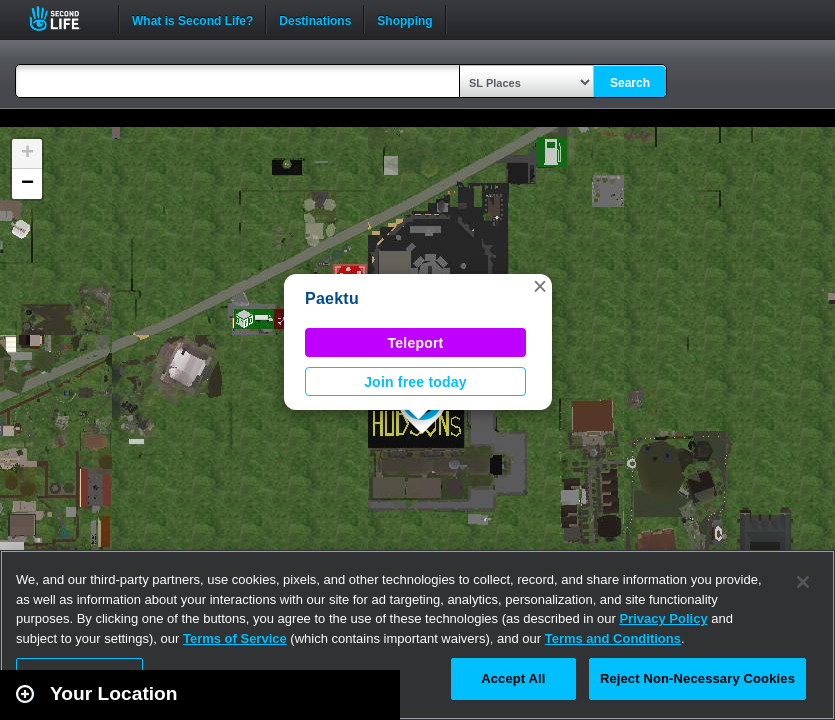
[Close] (803, 582)
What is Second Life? (192, 19)
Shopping (404, 19)
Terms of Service (235, 638)
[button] (540, 286)
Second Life (65, 18)
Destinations (315, 19)
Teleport (416, 343)
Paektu (332, 298)
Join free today (415, 382)
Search (630, 83)
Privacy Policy (663, 618)
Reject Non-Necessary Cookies (697, 678)
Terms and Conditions (613, 638)
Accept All (513, 678)
